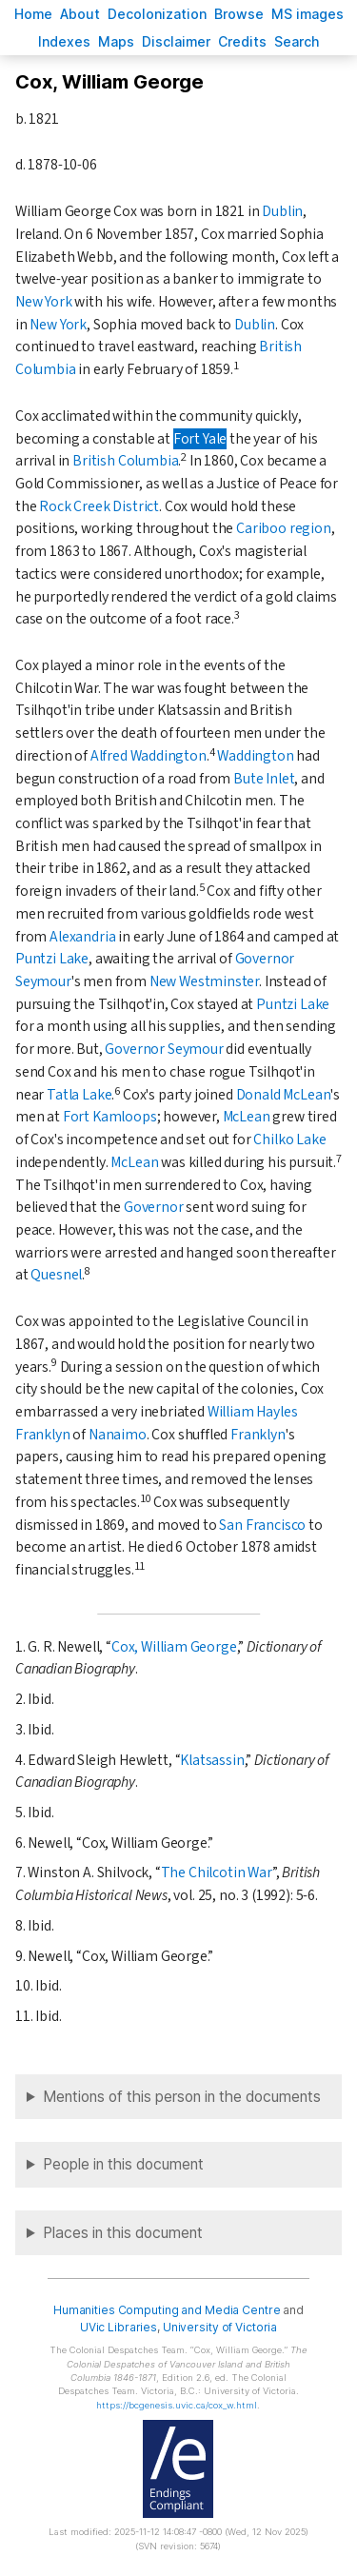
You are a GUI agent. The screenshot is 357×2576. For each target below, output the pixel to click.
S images (307, 14)
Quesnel (56, 1274)
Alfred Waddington (148, 755)
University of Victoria (220, 2327)
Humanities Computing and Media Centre (167, 2310)
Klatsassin (212, 1760)
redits (242, 41)
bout (80, 14)
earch (297, 41)
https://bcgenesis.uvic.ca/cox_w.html (176, 2405)
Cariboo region (283, 528)
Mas (116, 41)
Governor (154, 1207)
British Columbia (125, 460)
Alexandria (82, 936)
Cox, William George (174, 1646)
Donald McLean (283, 1094)
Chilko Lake (289, 1139)
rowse (239, 14)
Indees (64, 41)
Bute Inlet (263, 778)
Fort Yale (200, 438)
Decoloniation (157, 14)
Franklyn (258, 1434)
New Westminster (204, 981)
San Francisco (262, 1525)
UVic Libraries (118, 2327)
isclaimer (176, 41)
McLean (246, 1116)
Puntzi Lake (52, 958)
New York (43, 301)
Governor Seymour (164, 1049)
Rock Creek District (99, 506)
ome (33, 14)
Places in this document (123, 2233)
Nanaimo (118, 1434)
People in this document (123, 2164)
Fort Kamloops (110, 1116)
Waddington (255, 755)
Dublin (282, 211)
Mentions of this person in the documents (182, 2097)
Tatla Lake (79, 1094)
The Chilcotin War (216, 1872)
